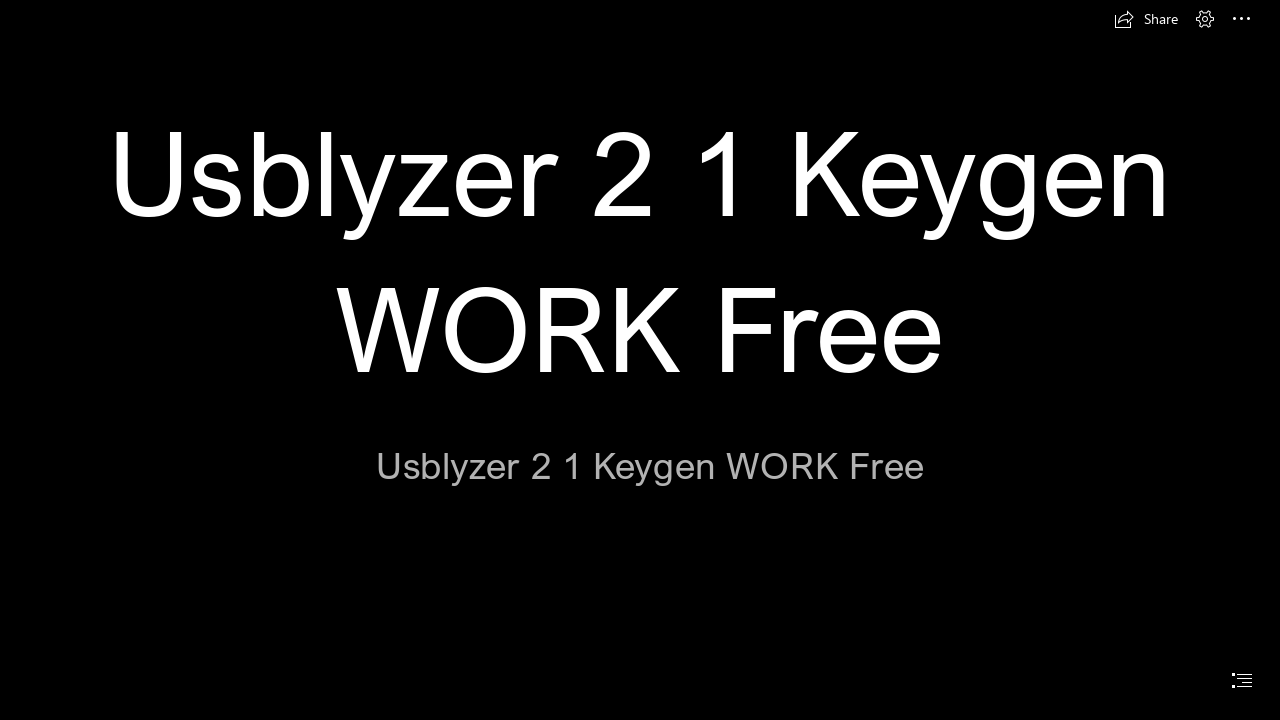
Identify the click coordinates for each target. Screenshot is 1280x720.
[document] (640, 360)
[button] (1146, 19)
